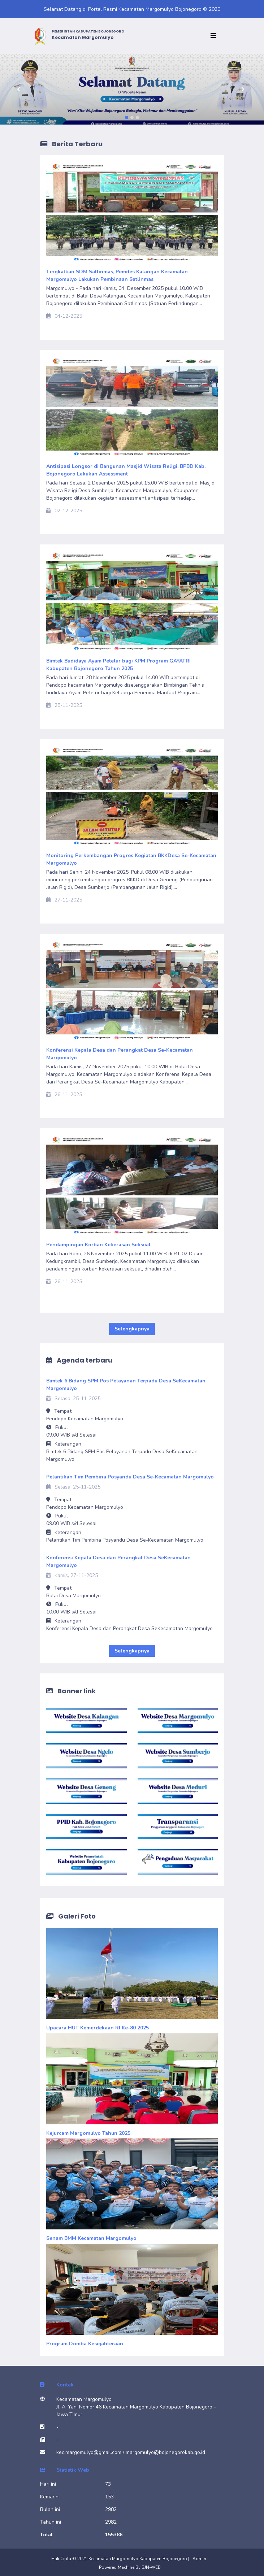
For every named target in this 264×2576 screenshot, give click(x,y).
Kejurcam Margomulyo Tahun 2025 (88, 2133)
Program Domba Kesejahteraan (84, 2343)
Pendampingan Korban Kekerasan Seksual (98, 1244)
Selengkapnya (132, 1328)
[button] (20, 89)
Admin (199, 2559)
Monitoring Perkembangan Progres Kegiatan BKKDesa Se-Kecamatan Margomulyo (131, 859)
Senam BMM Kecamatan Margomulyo (91, 2238)
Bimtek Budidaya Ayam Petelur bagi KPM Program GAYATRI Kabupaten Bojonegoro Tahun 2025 (118, 664)
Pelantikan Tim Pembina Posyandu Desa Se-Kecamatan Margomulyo (130, 1476)
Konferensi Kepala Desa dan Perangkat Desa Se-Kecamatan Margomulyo (119, 1054)
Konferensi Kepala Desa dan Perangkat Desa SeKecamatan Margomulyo (118, 1561)
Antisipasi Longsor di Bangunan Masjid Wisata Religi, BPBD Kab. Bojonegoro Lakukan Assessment (125, 470)
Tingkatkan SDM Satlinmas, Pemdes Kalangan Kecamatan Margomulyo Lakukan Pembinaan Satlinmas (117, 275)
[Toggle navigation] (215, 36)
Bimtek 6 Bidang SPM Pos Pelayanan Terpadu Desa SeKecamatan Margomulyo (125, 1384)
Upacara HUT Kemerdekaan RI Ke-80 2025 (97, 2027)
